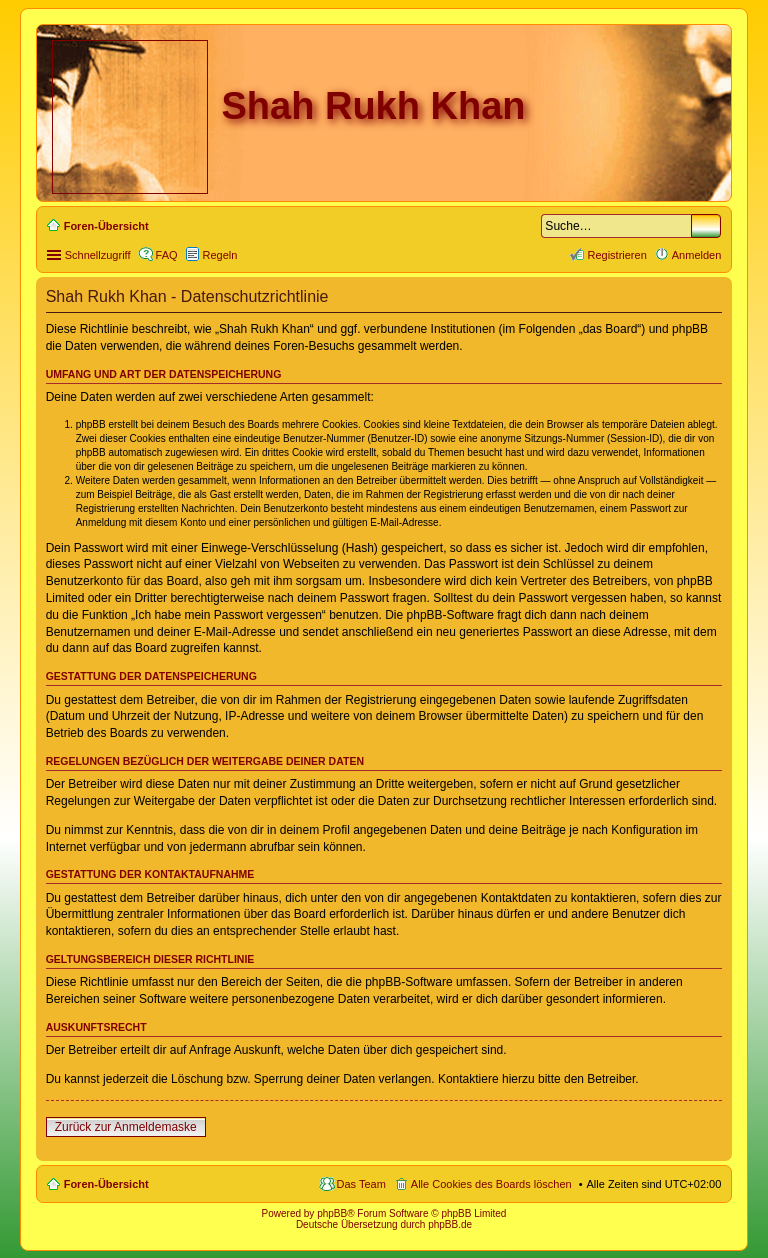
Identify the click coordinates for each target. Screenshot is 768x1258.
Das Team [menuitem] (361, 1184)
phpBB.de (450, 1224)
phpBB (332, 1213)
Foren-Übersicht (106, 1184)
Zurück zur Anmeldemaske (126, 1127)
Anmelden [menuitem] (697, 255)
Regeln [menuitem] (220, 255)
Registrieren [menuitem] (616, 255)
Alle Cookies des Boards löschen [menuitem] (491, 1184)
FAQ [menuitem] (167, 255)
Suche (706, 226)
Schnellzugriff (98, 255)
